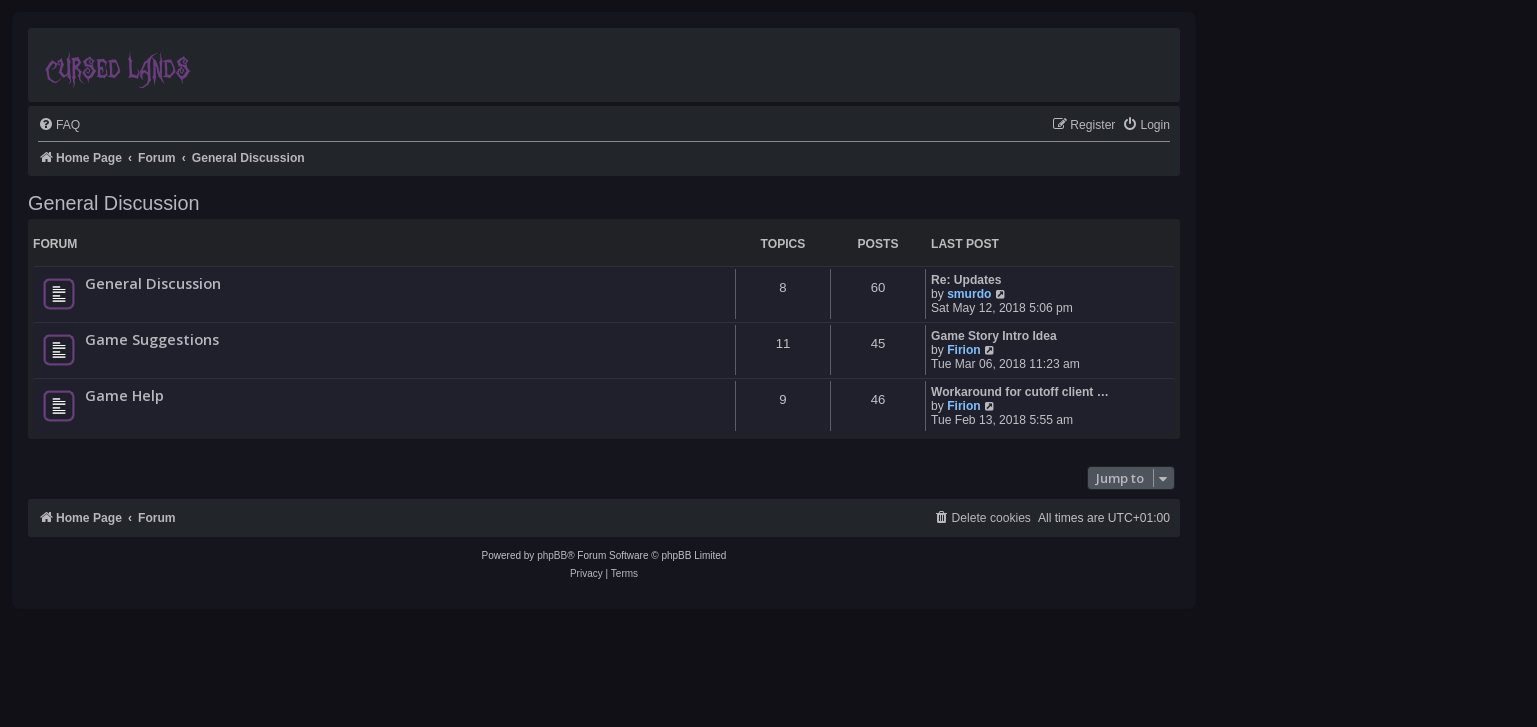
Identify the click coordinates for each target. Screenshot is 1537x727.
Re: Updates (966, 280)
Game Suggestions (152, 339)
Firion (964, 350)
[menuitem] (59, 125)
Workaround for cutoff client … (1020, 392)
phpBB (552, 555)
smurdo (969, 294)
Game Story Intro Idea (994, 336)
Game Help (124, 395)
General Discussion (114, 203)
